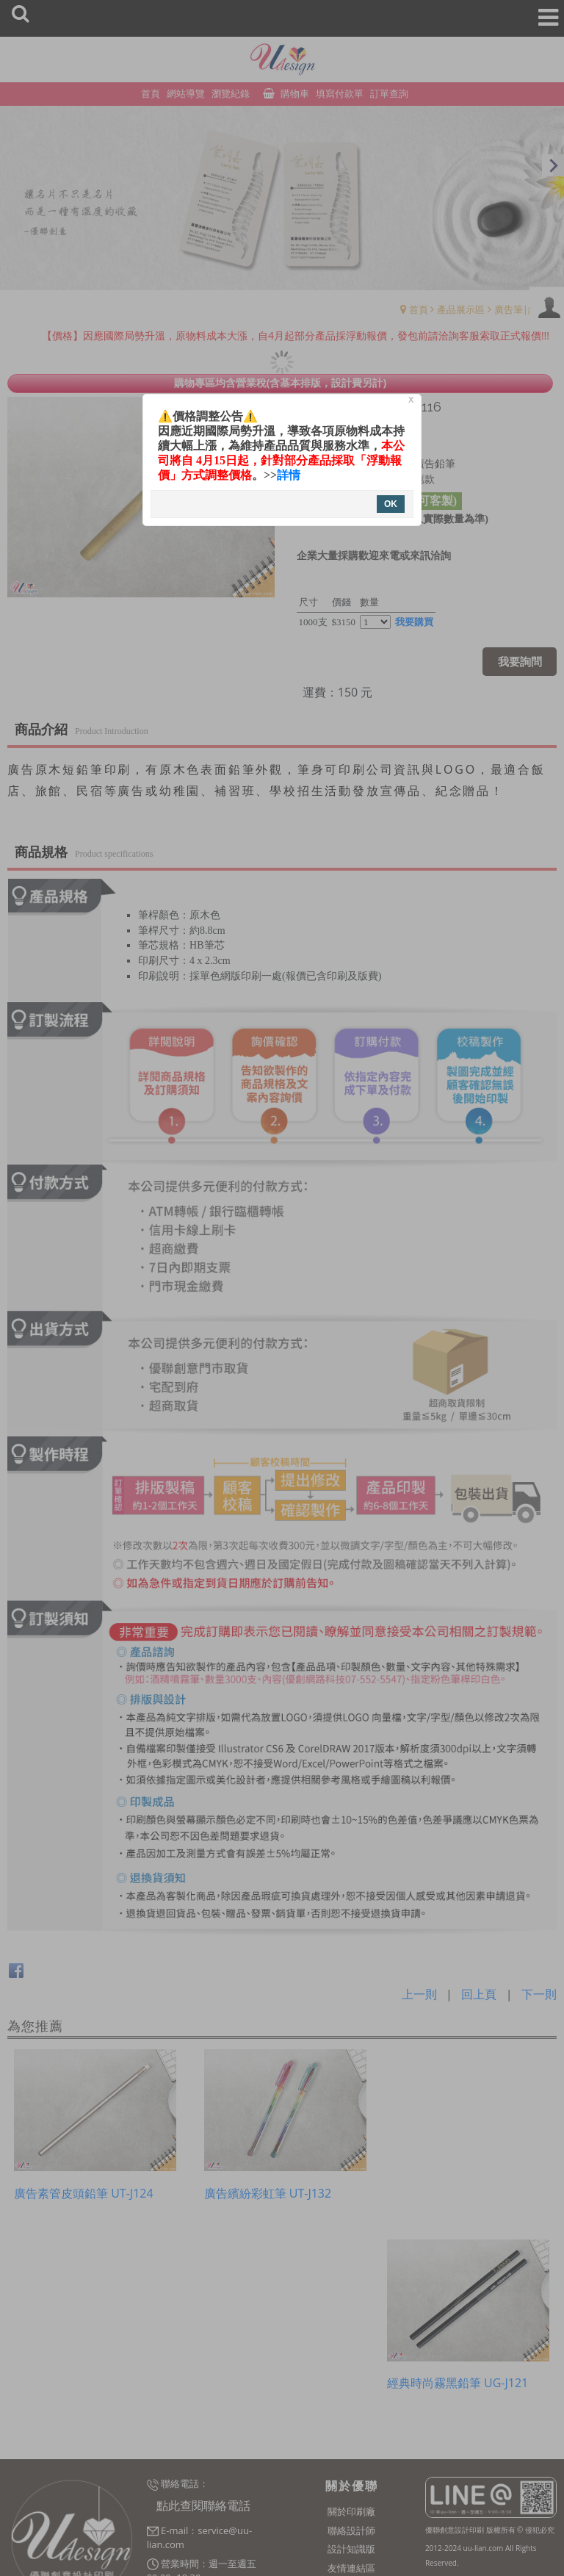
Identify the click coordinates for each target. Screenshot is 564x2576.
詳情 (288, 475)
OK (390, 504)
